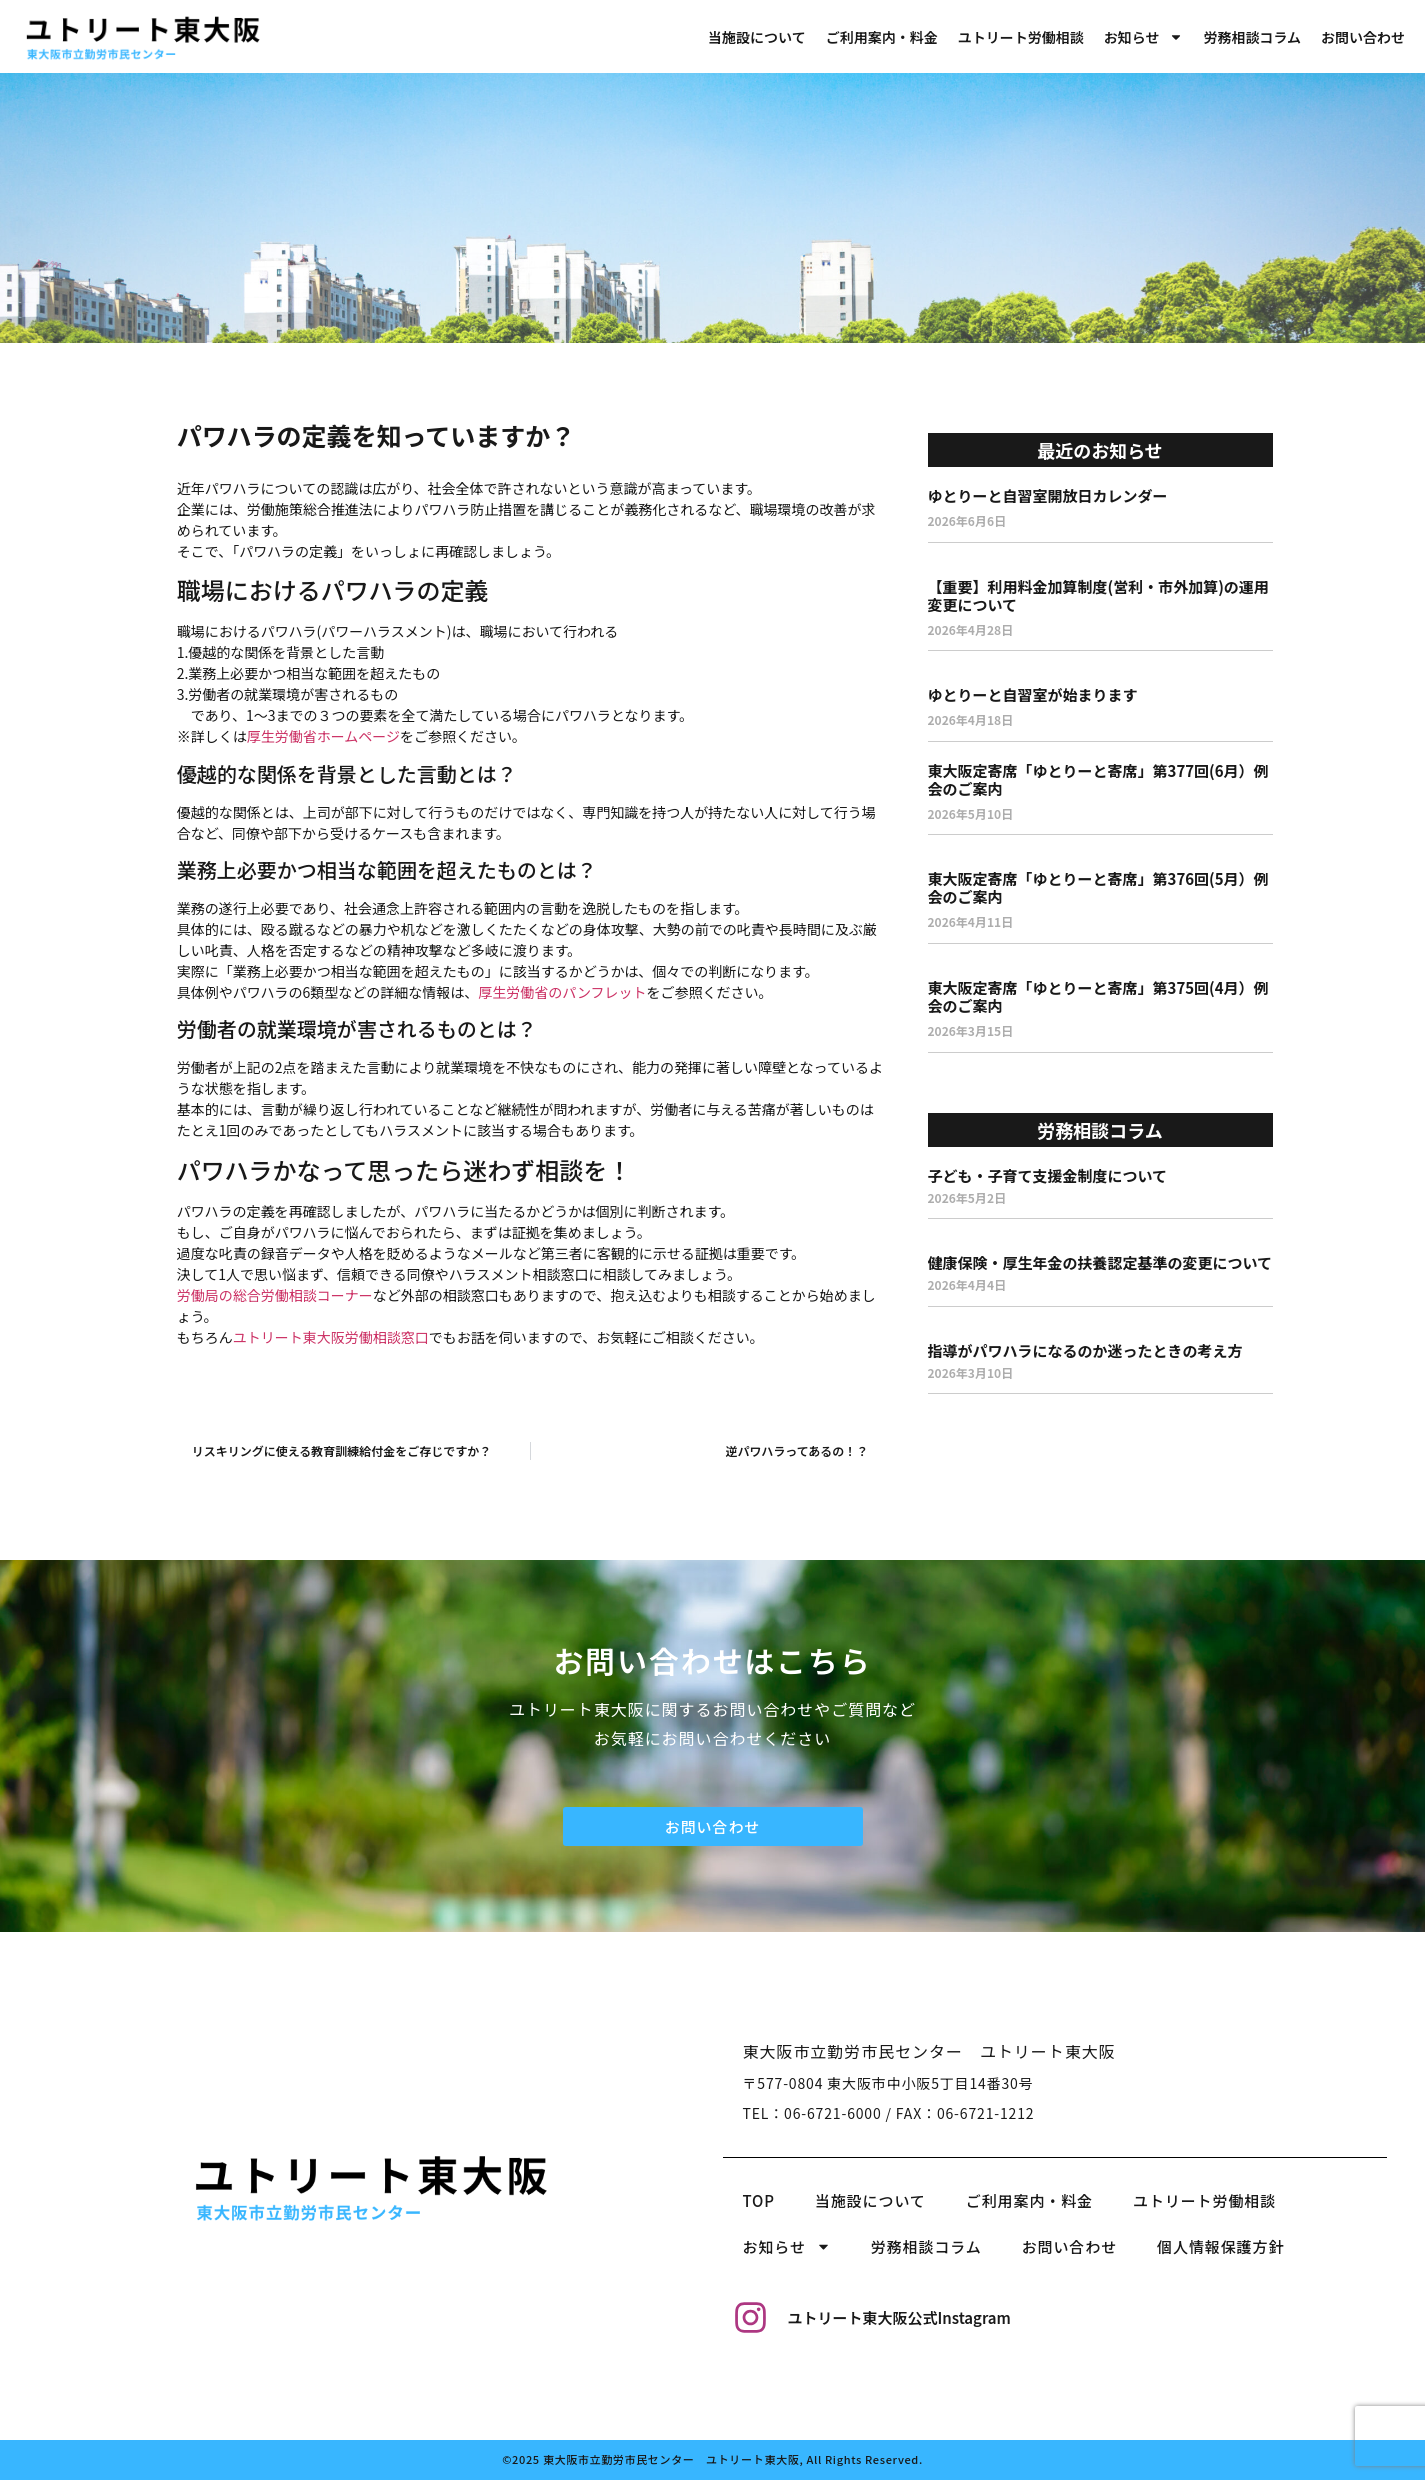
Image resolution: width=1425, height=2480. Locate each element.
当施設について (757, 37)
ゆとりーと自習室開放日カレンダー (1048, 495)
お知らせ (1144, 37)
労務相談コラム (1252, 37)
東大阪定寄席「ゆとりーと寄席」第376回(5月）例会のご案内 (1098, 887)
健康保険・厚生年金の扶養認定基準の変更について (1100, 1262)
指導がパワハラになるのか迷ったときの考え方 (1085, 1350)
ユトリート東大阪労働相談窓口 (331, 1337)
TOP (759, 2200)
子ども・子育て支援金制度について (1048, 1175)
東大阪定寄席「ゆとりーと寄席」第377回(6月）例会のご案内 (1098, 779)
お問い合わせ (1363, 37)
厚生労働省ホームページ (323, 736)
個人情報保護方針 (1220, 2246)
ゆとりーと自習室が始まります (1033, 694)
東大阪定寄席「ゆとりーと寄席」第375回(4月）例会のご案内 (1098, 996)
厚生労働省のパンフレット (562, 992)
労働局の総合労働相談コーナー (275, 1295)
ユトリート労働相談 (1021, 37)
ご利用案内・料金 (882, 37)
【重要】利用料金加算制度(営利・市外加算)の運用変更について (1098, 595)
